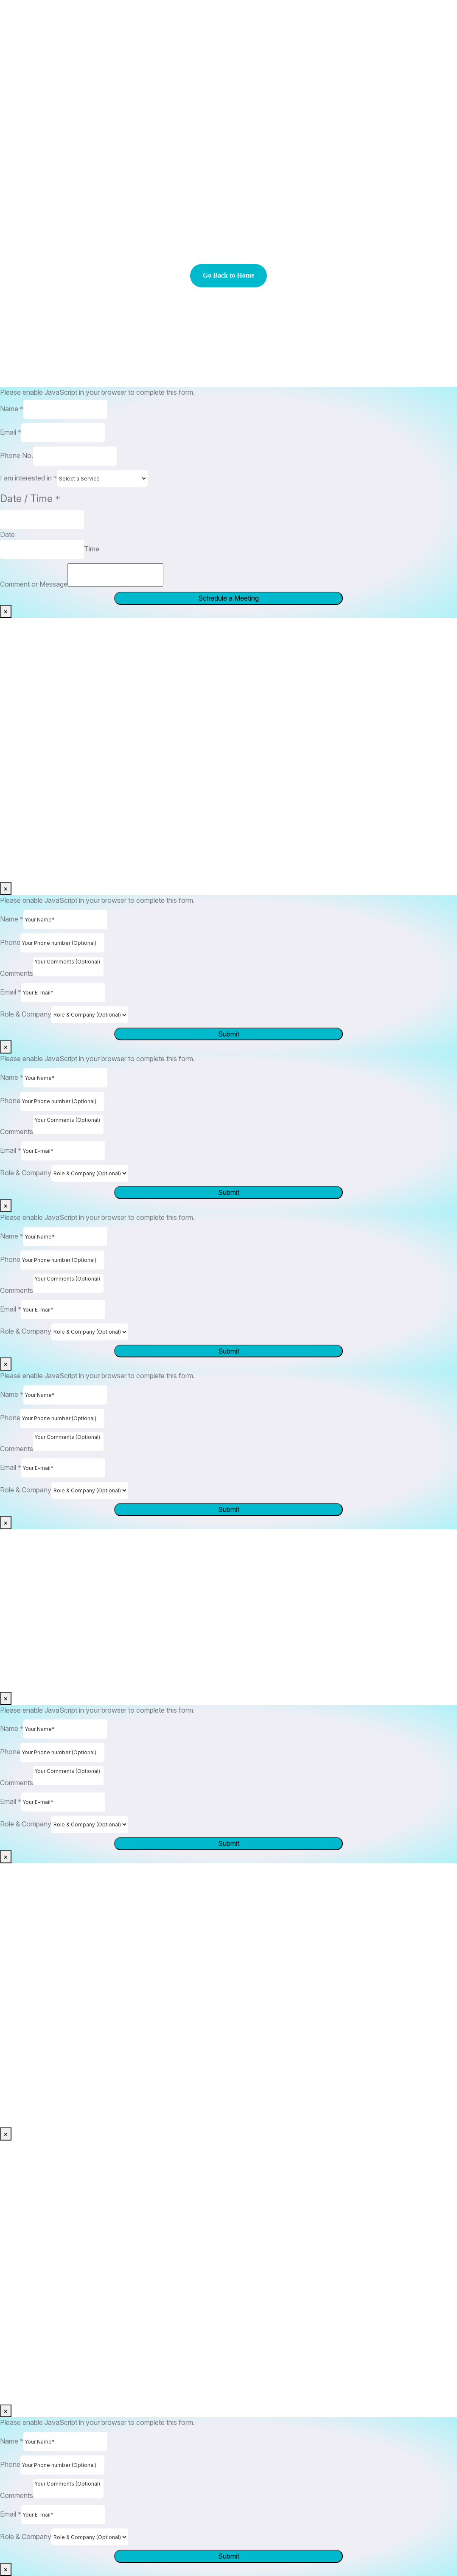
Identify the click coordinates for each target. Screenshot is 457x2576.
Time (91, 549)
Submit (228, 1034)
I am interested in (28, 478)
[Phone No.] (75, 456)
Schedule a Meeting (228, 598)
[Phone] (62, 942)
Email (10, 432)
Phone (10, 942)
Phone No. (16, 455)
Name (11, 409)
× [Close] (5, 611)
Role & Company (25, 1014)
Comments (16, 973)
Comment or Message (33, 584)
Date (7, 534)
